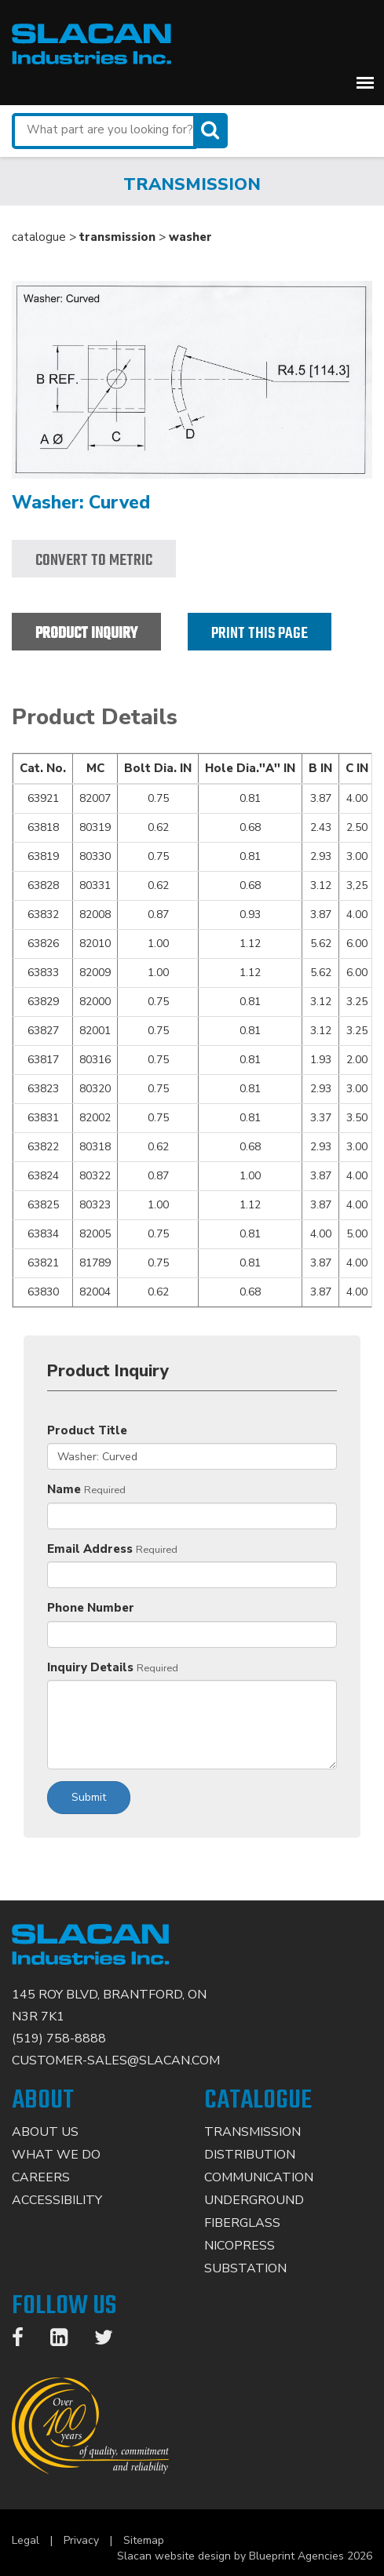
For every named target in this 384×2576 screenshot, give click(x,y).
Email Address (90, 1549)
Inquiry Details (90, 1667)
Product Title (87, 1430)
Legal (25, 2540)
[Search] (212, 130)
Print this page (259, 634)
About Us (45, 2132)
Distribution (249, 2154)
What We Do (56, 2154)
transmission (117, 237)
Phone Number (90, 1608)
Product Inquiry (86, 634)
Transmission (252, 2132)
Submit (88, 1797)
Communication (258, 2177)
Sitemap (143, 2540)
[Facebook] (25, 2340)
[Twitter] (111, 2340)
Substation (245, 2268)
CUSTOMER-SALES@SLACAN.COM (116, 2060)
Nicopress (239, 2245)
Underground (254, 2200)
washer (190, 237)
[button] (365, 82)
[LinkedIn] (66, 2340)
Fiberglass (242, 2223)
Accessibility (57, 2200)
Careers (41, 2177)
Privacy (81, 2540)
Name (64, 1489)
